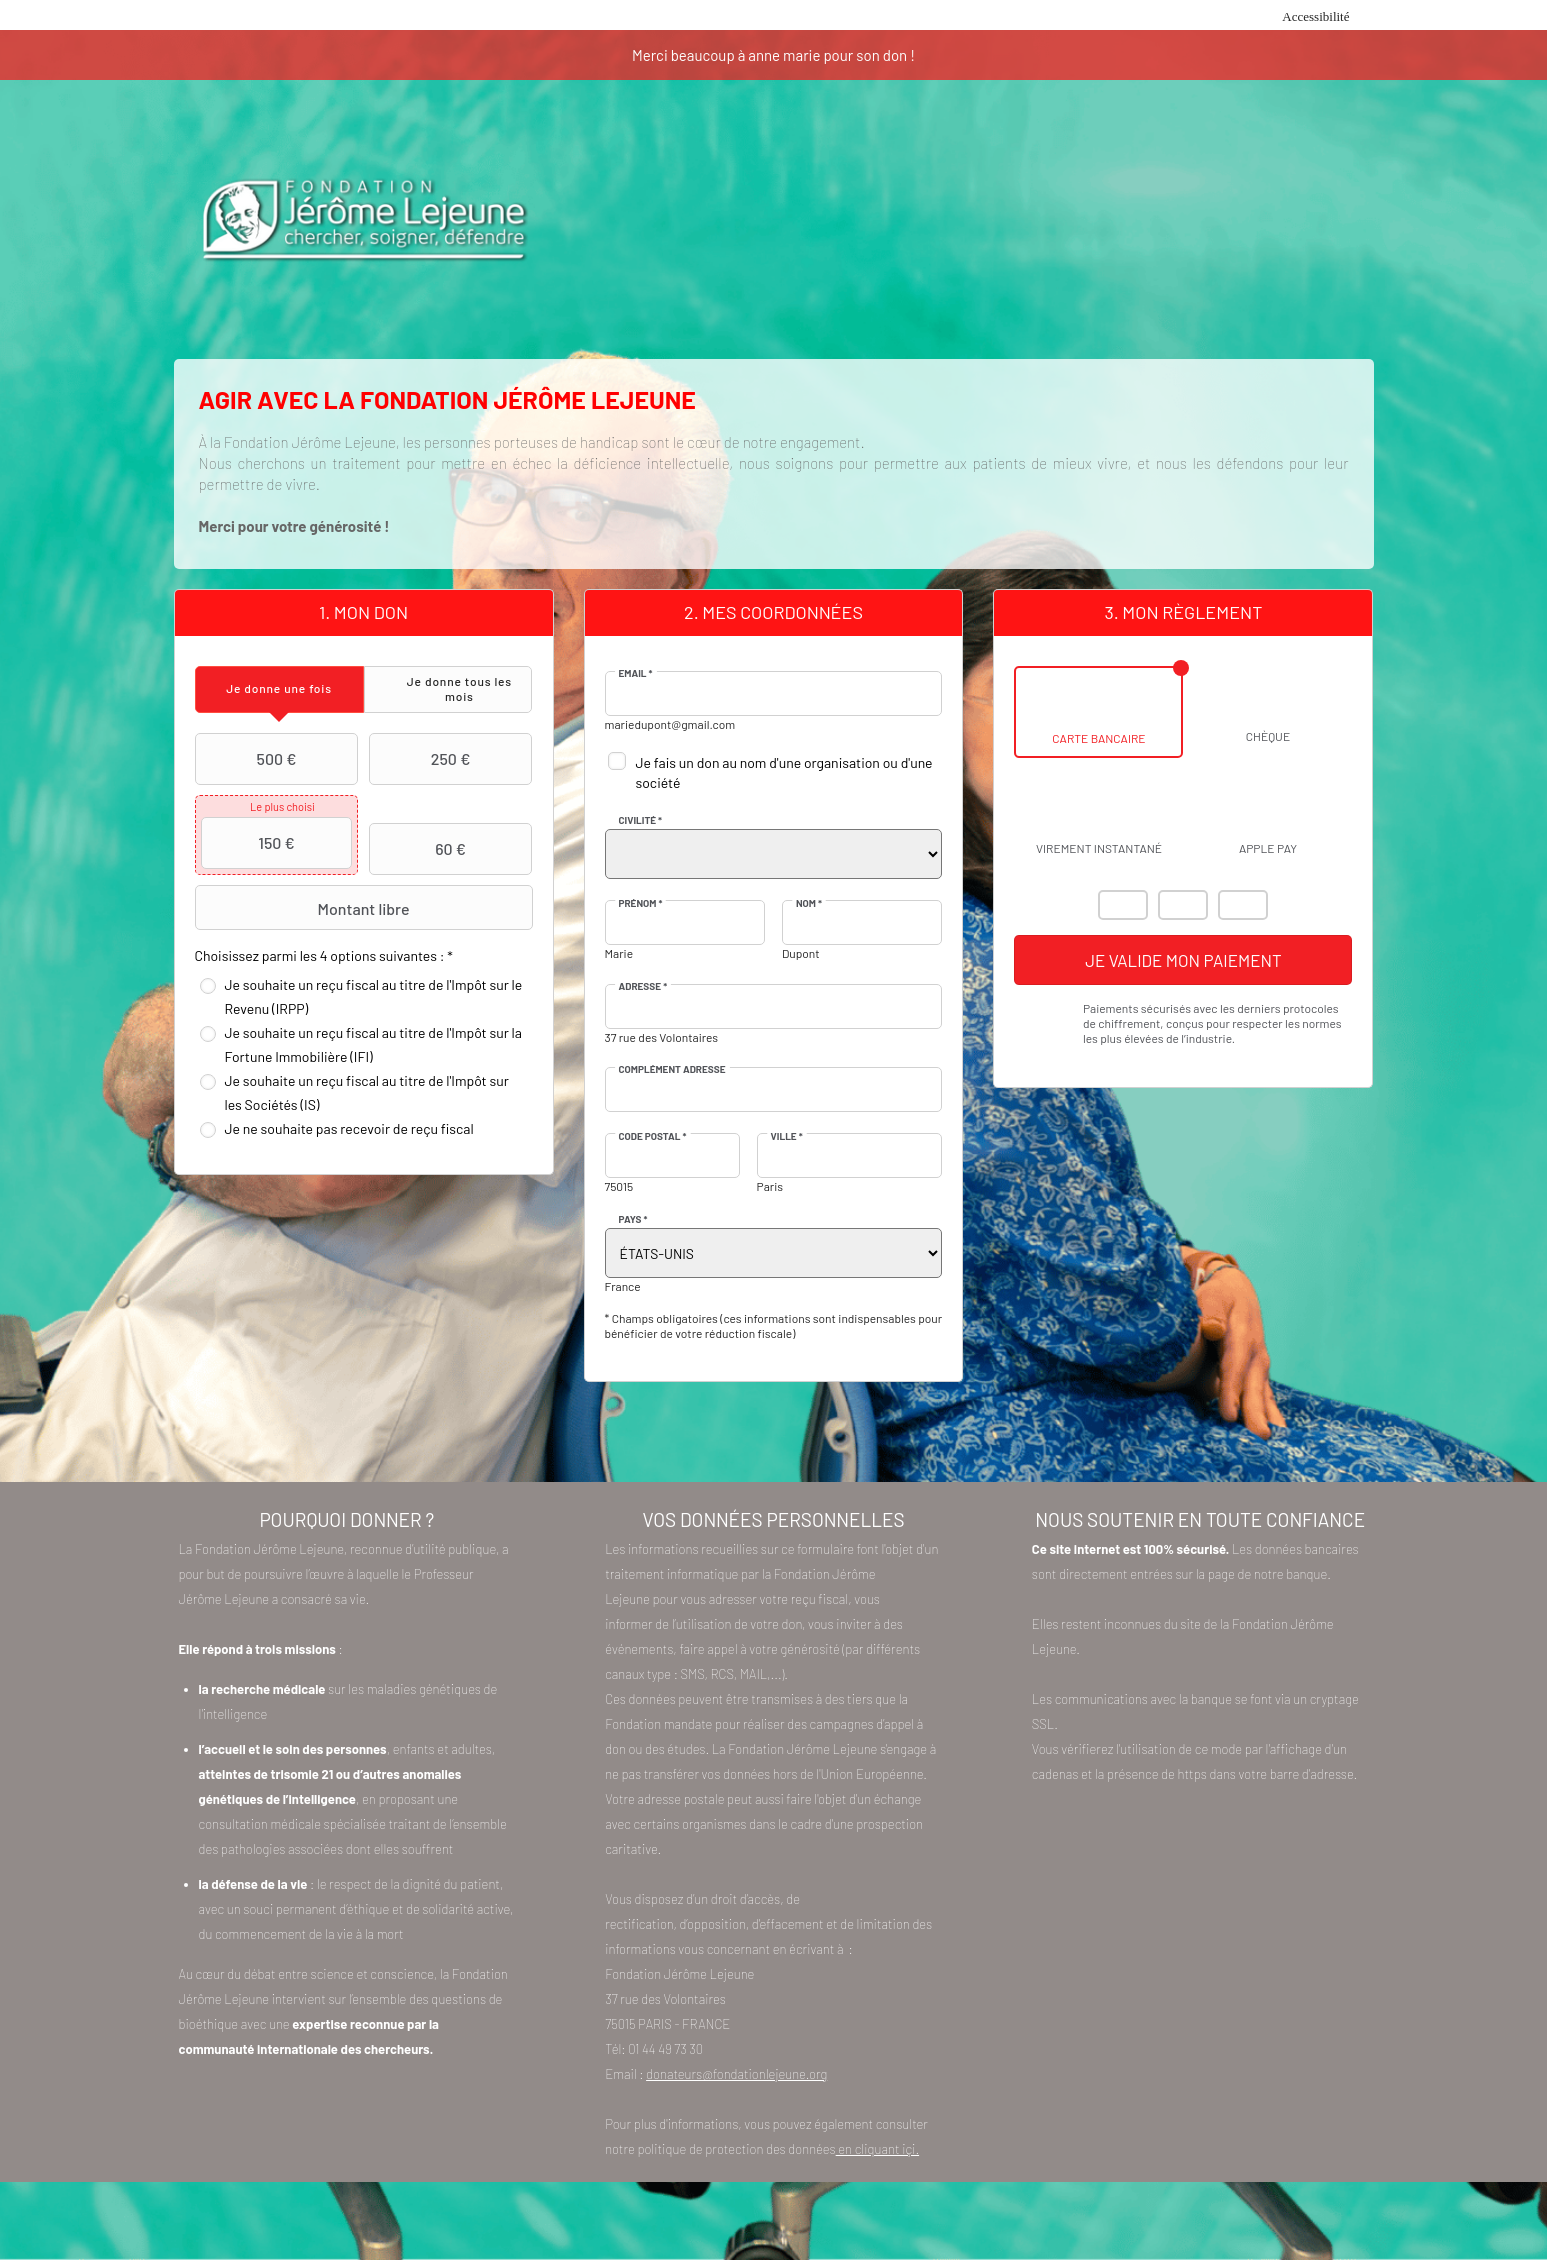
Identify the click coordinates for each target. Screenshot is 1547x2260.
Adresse (643, 986)
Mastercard (1123, 905)
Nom (809, 903)
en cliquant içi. (877, 2149)
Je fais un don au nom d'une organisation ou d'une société (784, 772)
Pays (633, 1219)
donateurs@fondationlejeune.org (736, 2074)
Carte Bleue (1243, 905)
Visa (1183, 905)
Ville (787, 1136)
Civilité (641, 820)
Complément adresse (672, 1069)
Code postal (653, 1136)
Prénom (641, 903)
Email (636, 673)
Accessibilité (1315, 16)
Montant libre (305, 908)
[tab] (279, 689)
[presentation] (279, 689)
